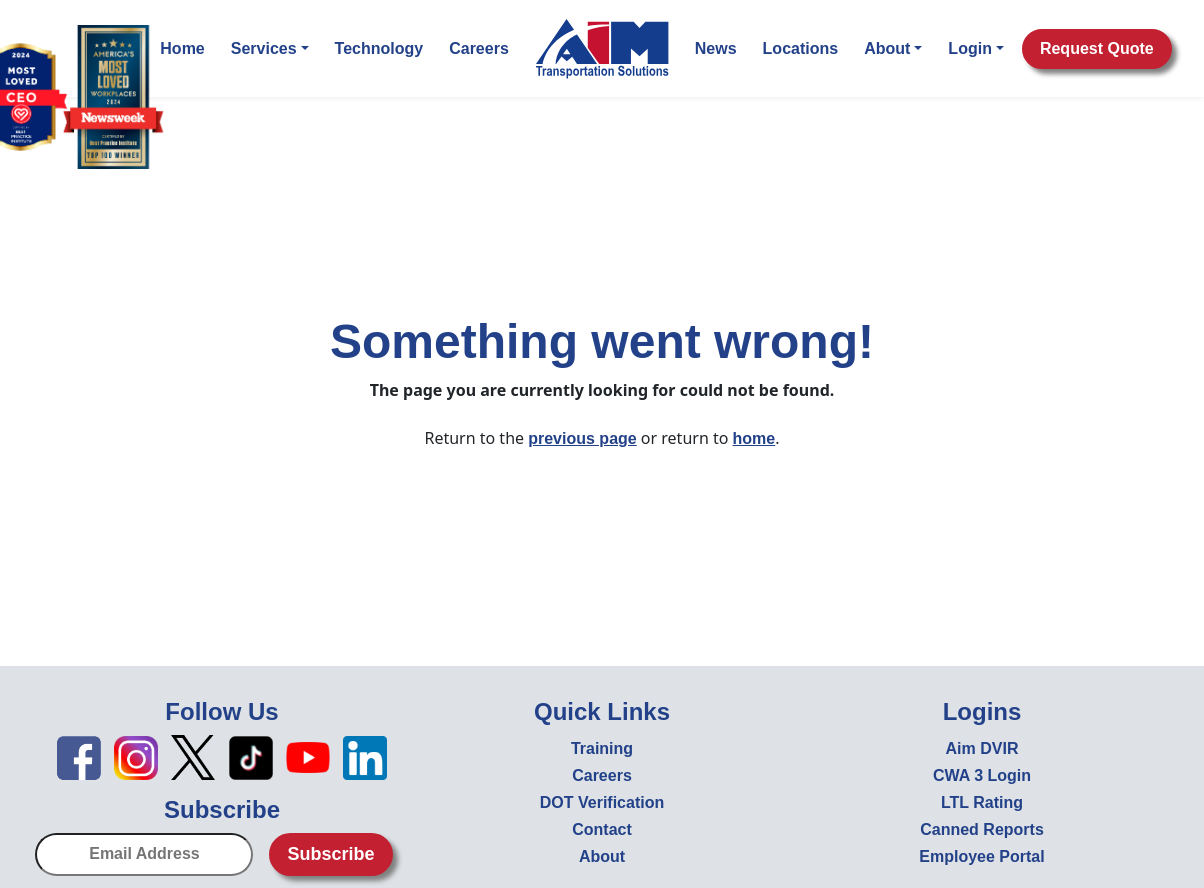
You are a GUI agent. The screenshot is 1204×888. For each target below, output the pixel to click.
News (716, 48)
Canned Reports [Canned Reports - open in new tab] (982, 829)
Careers (479, 48)
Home (182, 48)
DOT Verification (602, 802)
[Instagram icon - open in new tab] (136, 756)
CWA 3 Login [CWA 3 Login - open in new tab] (982, 775)
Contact (602, 829)
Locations (801, 48)
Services (270, 48)
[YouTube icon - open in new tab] (308, 756)
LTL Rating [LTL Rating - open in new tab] (982, 802)
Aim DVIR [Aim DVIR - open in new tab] (982, 748)
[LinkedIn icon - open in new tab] (365, 756)
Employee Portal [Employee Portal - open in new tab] (981, 856)
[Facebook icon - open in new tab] (79, 756)
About (893, 48)
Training (602, 748)
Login (976, 48)
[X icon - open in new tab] (193, 756)
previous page (582, 438)
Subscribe (330, 854)
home (754, 438)
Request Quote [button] (1097, 48)
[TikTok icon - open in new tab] (251, 756)
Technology (379, 48)
